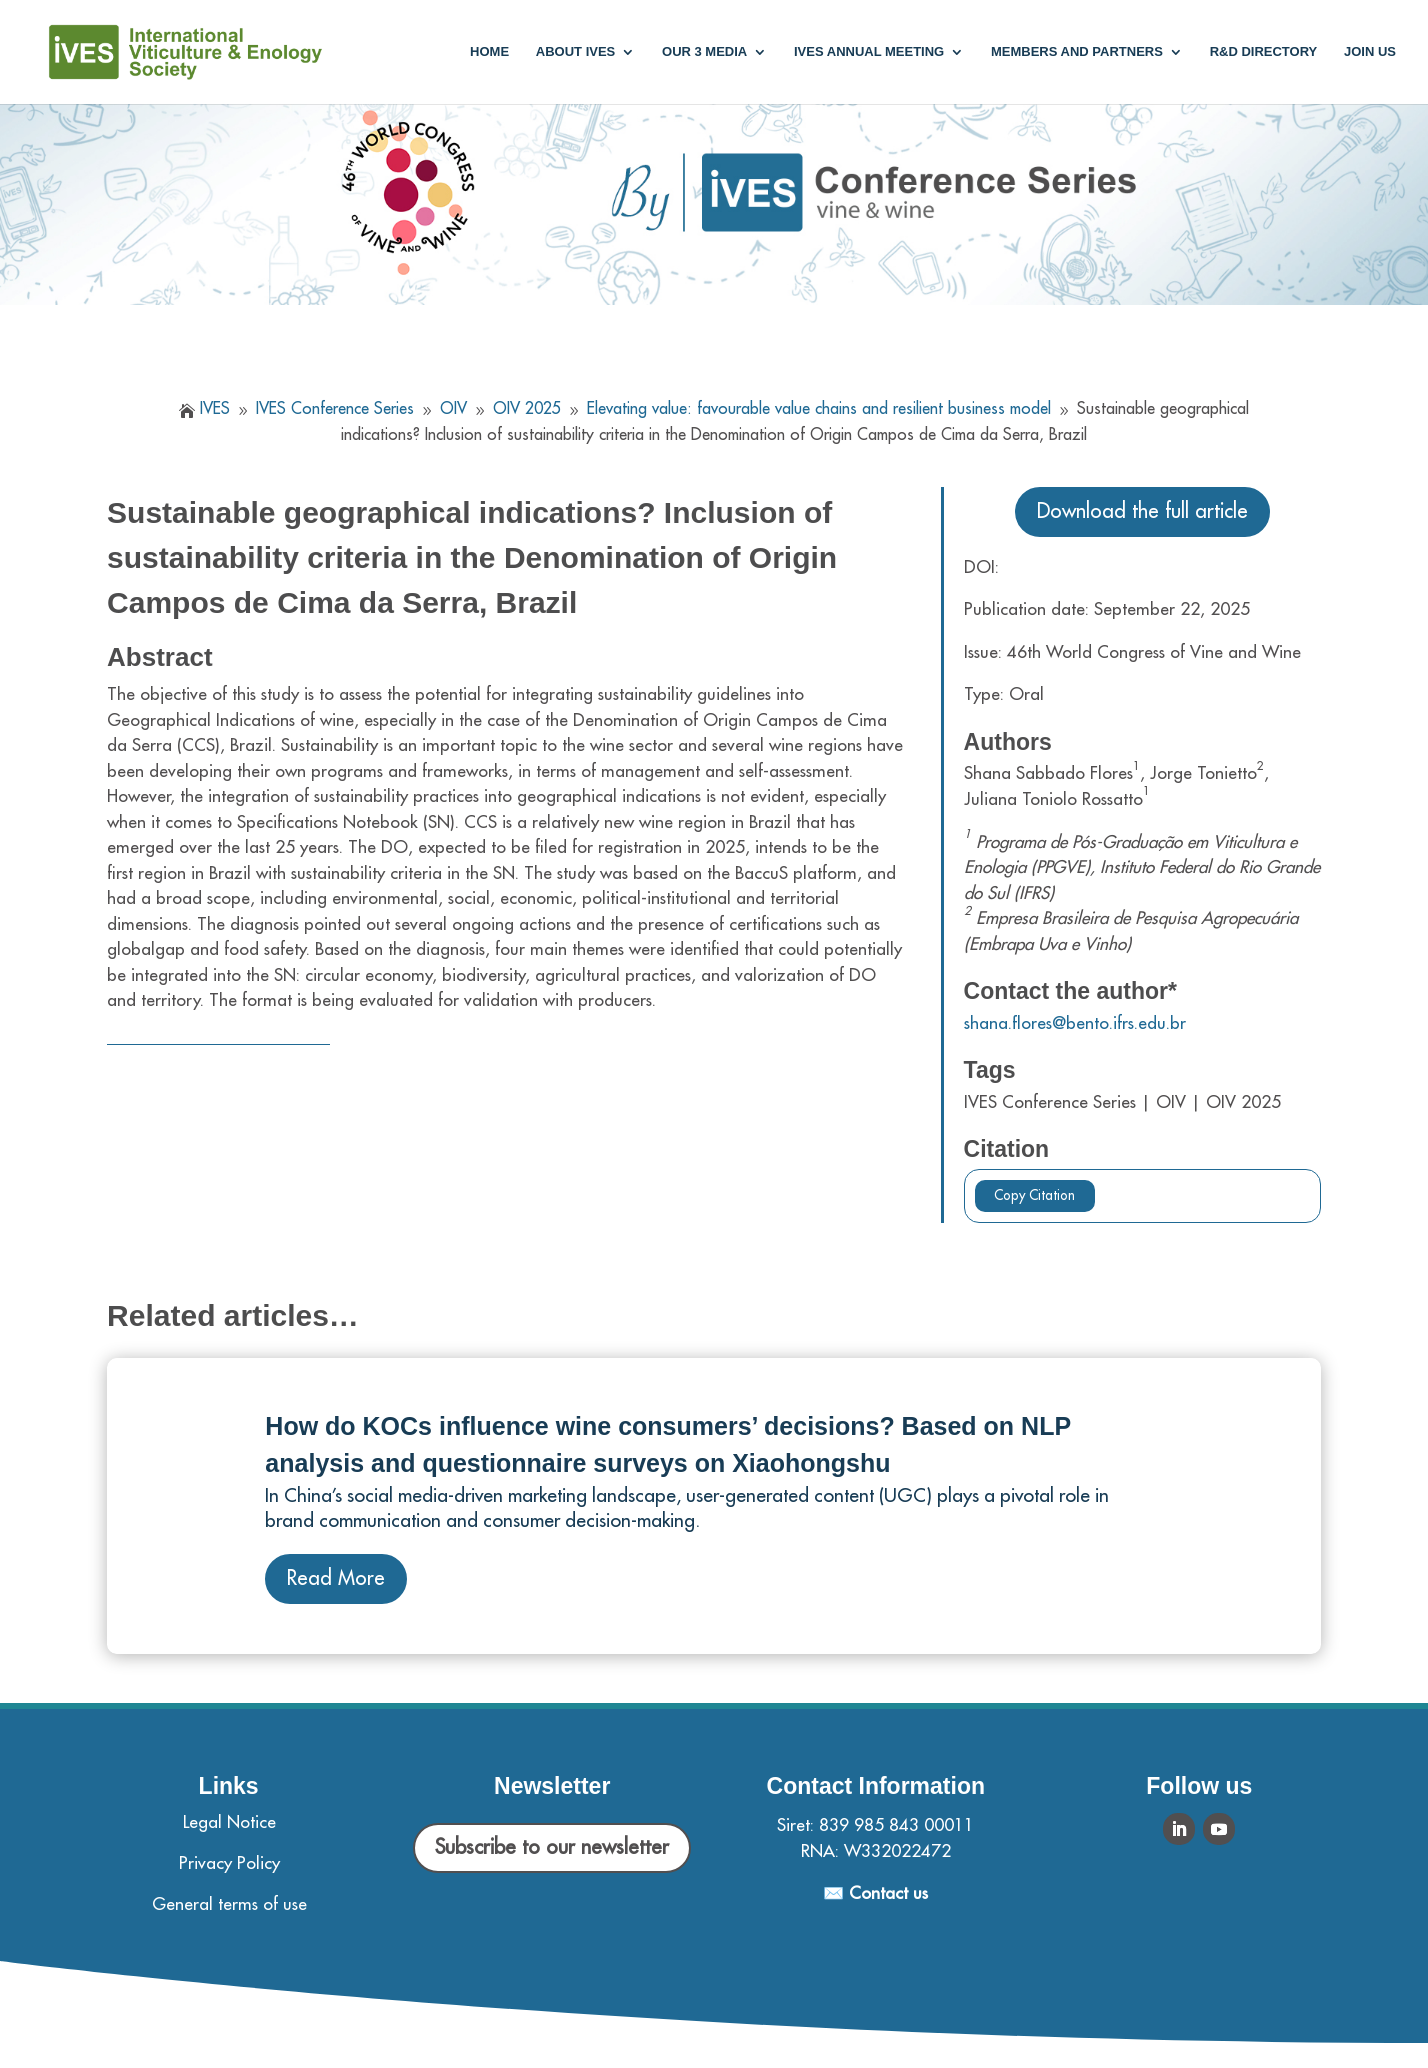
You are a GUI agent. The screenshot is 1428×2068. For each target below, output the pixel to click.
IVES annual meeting (869, 52)
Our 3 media (704, 52)
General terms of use (229, 1904)
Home (489, 52)
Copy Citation (1034, 1195)
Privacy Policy (229, 1863)
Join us (1370, 52)
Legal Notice (229, 1822)
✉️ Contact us (875, 1893)
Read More (336, 1578)
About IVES (575, 52)
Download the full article (1142, 511)
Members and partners (1077, 52)
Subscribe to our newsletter (552, 1847)
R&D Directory (1264, 52)
